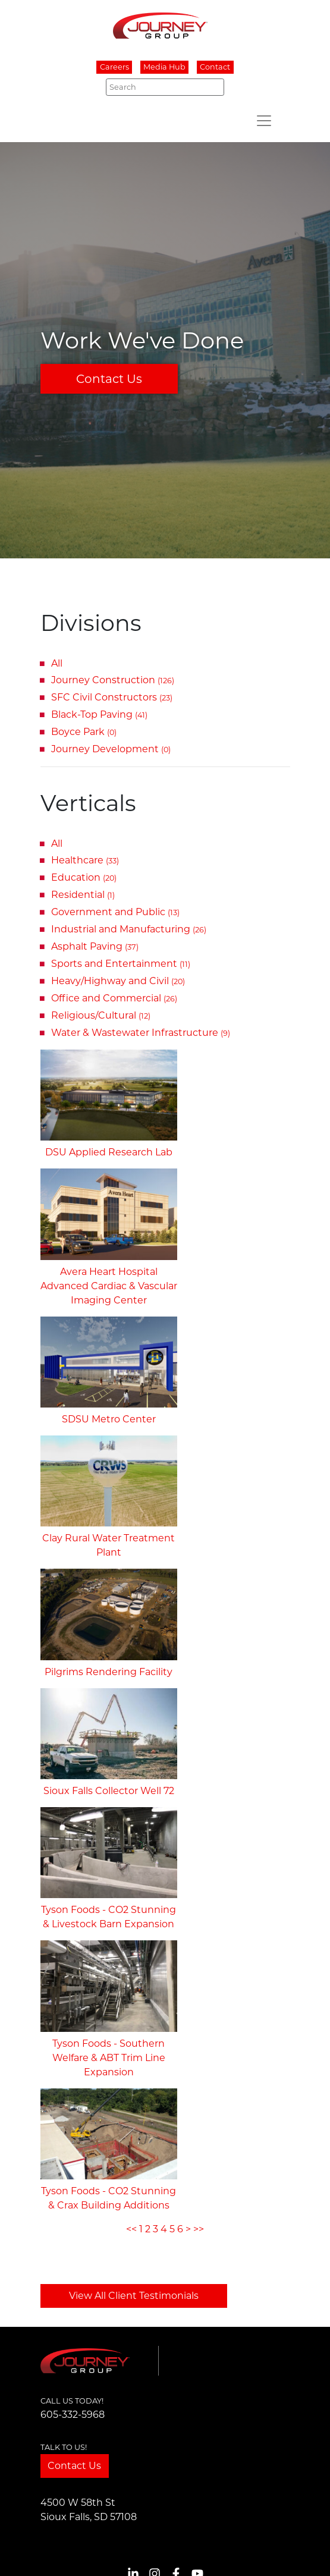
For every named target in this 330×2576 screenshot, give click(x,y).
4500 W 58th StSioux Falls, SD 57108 (88, 2509)
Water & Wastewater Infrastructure (140, 1032)
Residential (83, 894)
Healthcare (85, 860)
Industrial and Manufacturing (128, 929)
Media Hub (164, 67)
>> (198, 2229)
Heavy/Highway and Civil (118, 981)
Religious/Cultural (100, 1015)
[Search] (165, 86)
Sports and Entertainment (120, 963)
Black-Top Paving (99, 714)
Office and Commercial (114, 998)
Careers (114, 67)
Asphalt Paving (95, 946)
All (56, 663)
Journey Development (111, 749)
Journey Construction (112, 680)
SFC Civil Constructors (111, 697)
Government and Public (115, 912)
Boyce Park (84, 731)
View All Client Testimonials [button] (134, 2295)
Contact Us (109, 379)
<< (131, 2229)
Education (84, 877)
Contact (215, 67)
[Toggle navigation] (264, 121)
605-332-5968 (72, 2414)
